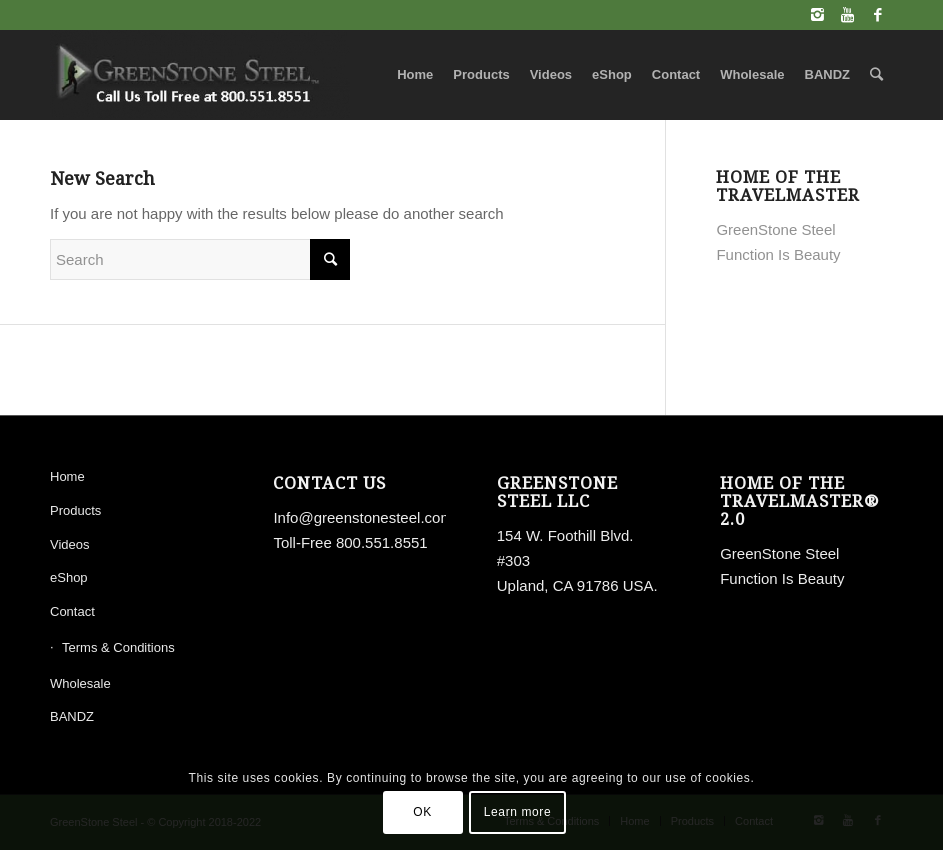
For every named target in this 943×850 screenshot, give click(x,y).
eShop (69, 577)
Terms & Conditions (118, 647)
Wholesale (80, 683)
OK (422, 812)
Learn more (517, 812)
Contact (72, 611)
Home (67, 476)
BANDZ (72, 716)
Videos (70, 544)
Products (75, 510)
